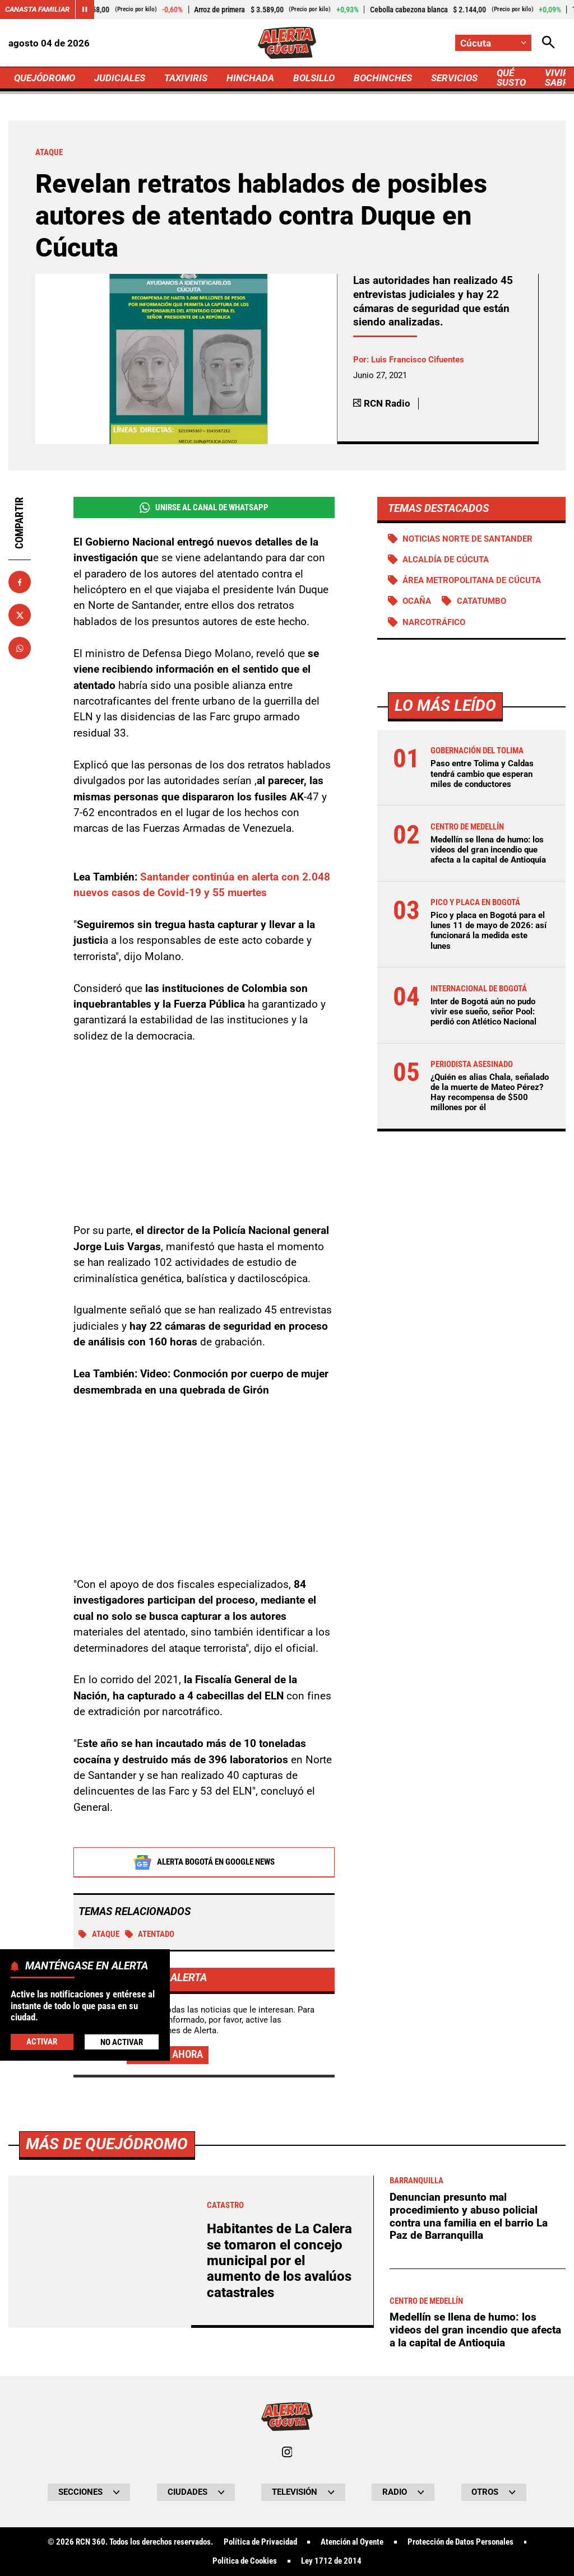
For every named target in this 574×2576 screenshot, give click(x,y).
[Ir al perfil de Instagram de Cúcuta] (287, 2452)
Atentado (150, 1934)
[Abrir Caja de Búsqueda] (548, 43)
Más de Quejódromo (107, 2144)
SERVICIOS (454, 77)
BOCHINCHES (383, 77)
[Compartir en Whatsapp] (19, 648)
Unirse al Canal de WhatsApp (204, 507)
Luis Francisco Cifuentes (417, 360)
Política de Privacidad (260, 2542)
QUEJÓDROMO (44, 77)
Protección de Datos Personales (460, 2542)
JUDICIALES (119, 77)
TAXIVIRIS (185, 77)
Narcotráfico (433, 622)
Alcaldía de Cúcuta (445, 560)
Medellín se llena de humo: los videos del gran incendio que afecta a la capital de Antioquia (488, 850)
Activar (41, 2042)
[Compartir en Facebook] (19, 582)
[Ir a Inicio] (287, 43)
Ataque (98, 1934)
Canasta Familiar (37, 9)
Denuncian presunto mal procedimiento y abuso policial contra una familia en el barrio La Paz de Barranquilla (469, 2216)
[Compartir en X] (19, 615)
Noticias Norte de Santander (467, 539)
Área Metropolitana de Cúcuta (471, 580)
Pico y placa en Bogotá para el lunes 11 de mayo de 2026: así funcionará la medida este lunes (488, 930)
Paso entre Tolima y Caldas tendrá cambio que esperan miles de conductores (482, 773)
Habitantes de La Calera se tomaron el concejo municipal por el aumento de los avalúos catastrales (279, 2260)
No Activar (121, 2042)
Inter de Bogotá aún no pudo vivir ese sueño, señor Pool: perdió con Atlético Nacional (483, 1011)
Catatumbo (481, 601)
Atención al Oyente (352, 2542)
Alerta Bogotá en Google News (203, 1862)
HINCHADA (250, 77)
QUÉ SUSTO (511, 77)
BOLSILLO (314, 77)
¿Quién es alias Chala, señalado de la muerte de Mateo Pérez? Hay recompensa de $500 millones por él (489, 1092)
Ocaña (416, 601)
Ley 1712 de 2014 (331, 2561)
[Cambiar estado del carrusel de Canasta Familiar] (84, 9)
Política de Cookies (244, 2561)
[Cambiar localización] (493, 43)
